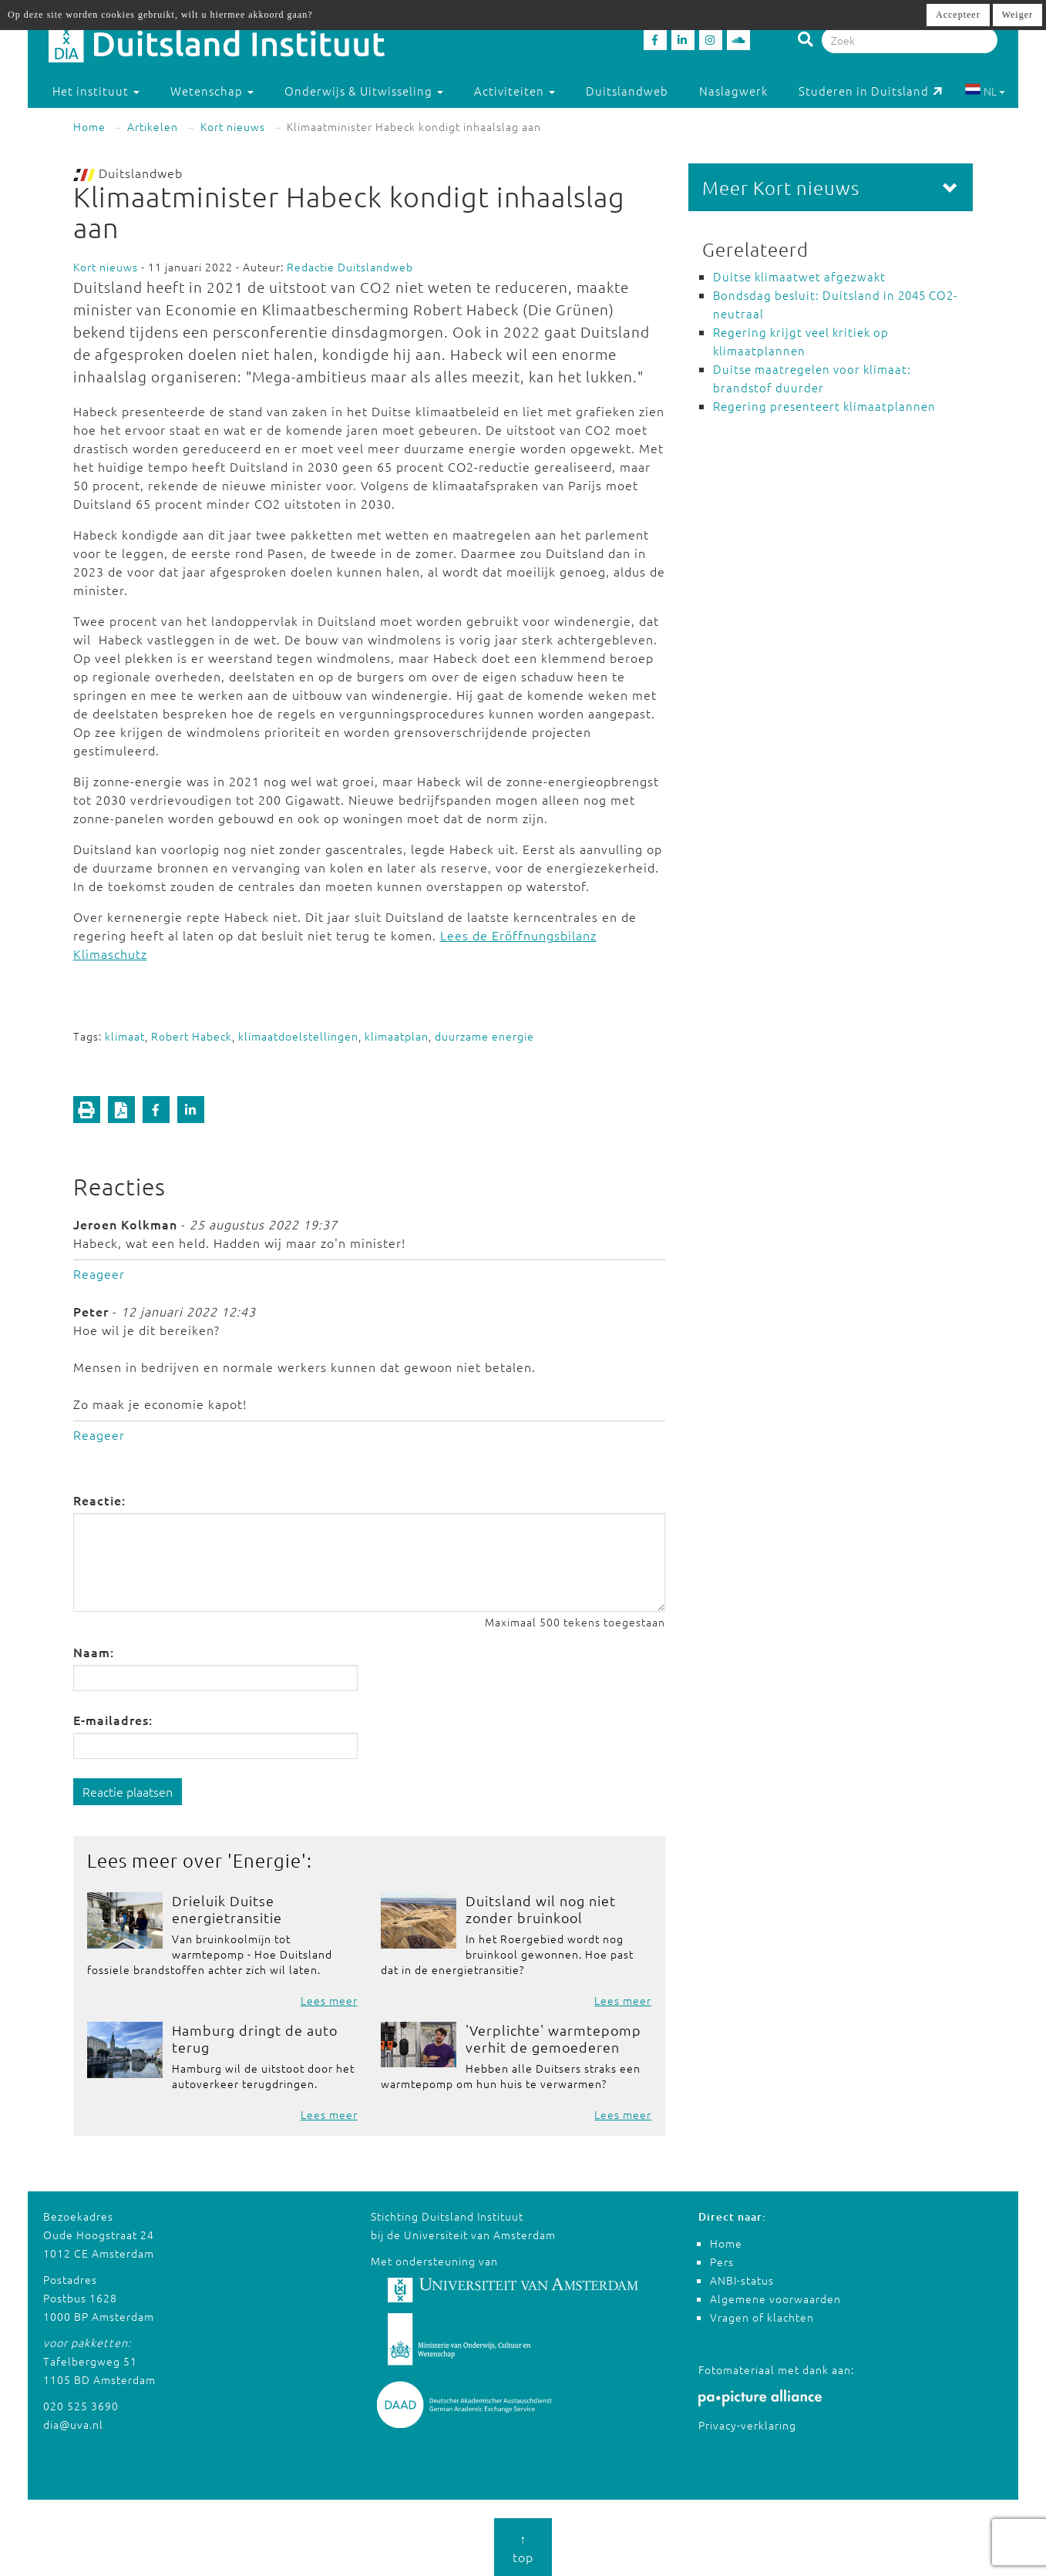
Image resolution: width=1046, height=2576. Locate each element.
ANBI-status (742, 2280)
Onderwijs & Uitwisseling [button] (363, 90)
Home (89, 126)
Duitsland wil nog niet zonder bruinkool (541, 1909)
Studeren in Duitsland (871, 90)
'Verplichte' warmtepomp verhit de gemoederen (553, 2038)
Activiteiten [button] (514, 90)
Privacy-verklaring (747, 2425)
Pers (722, 2261)
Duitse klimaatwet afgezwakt (799, 276)
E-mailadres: (113, 1719)
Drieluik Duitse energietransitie (227, 1909)
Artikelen (152, 126)
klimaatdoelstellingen (298, 1036)
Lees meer (329, 2000)
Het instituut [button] (96, 90)
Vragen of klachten (762, 2317)
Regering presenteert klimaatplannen (824, 406)
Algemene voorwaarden (775, 2298)
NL (984, 91)
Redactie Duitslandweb (350, 266)
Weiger (1017, 14)
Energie (267, 1859)
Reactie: (99, 1499)
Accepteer (958, 14)
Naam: (93, 1651)
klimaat (125, 1036)
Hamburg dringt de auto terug (255, 2038)
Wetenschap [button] (212, 90)
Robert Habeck (191, 1036)
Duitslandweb (627, 90)
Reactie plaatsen (127, 1791)
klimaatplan (397, 1036)
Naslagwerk (733, 90)
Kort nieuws (232, 126)
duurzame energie (484, 1036)
